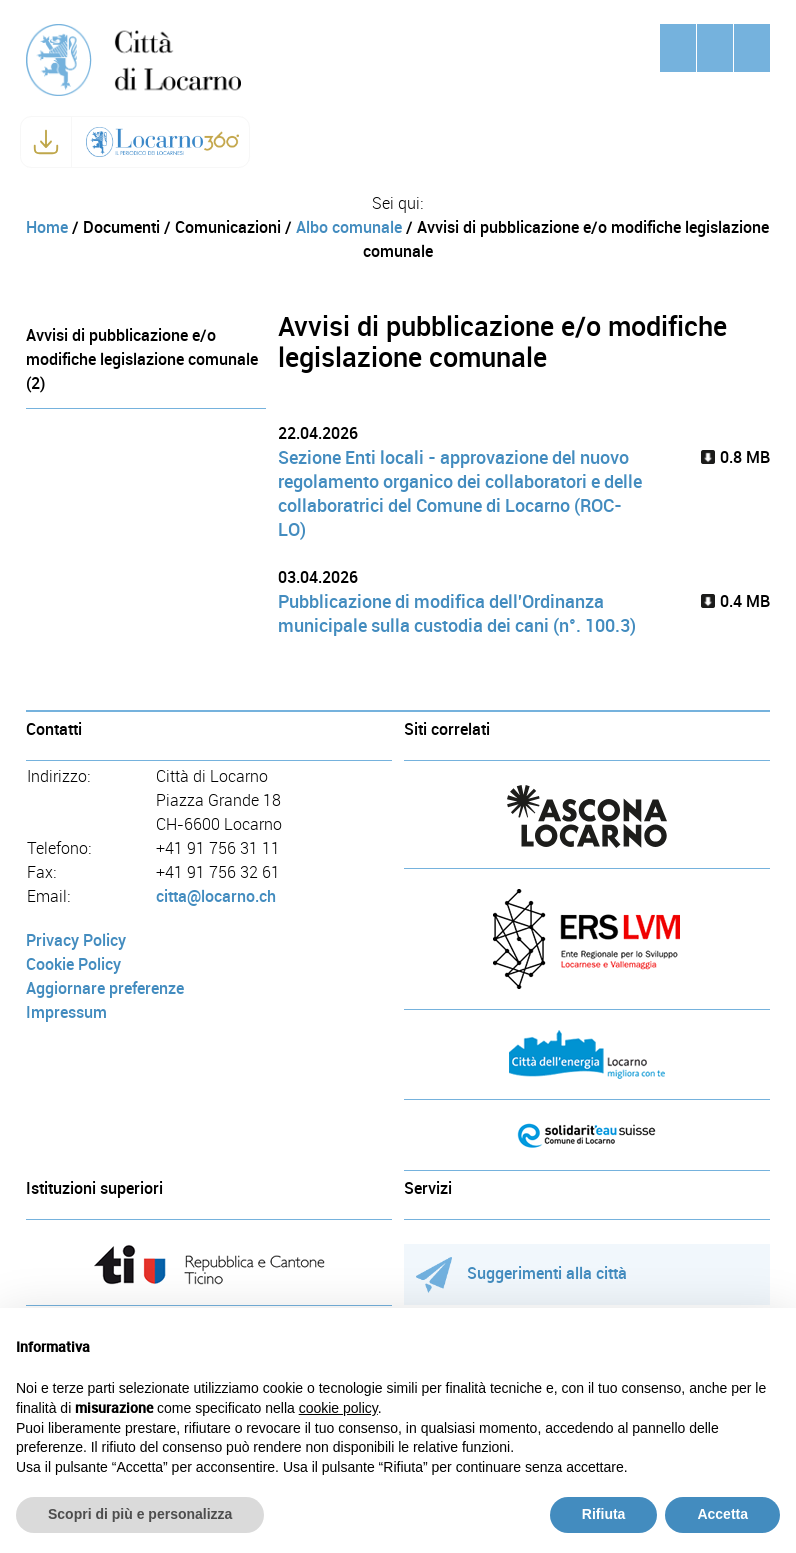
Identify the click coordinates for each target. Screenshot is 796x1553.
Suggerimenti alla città (521, 1273)
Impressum (66, 1012)
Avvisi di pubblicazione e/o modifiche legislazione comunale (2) (142, 359)
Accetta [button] (722, 1514)
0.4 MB (735, 601)
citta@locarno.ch (216, 896)
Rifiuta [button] (604, 1514)
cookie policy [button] (338, 1408)
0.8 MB (735, 457)
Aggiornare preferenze (105, 988)
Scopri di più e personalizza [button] (140, 1514)
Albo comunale (349, 227)
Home (47, 227)
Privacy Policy (76, 940)
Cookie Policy (73, 964)
